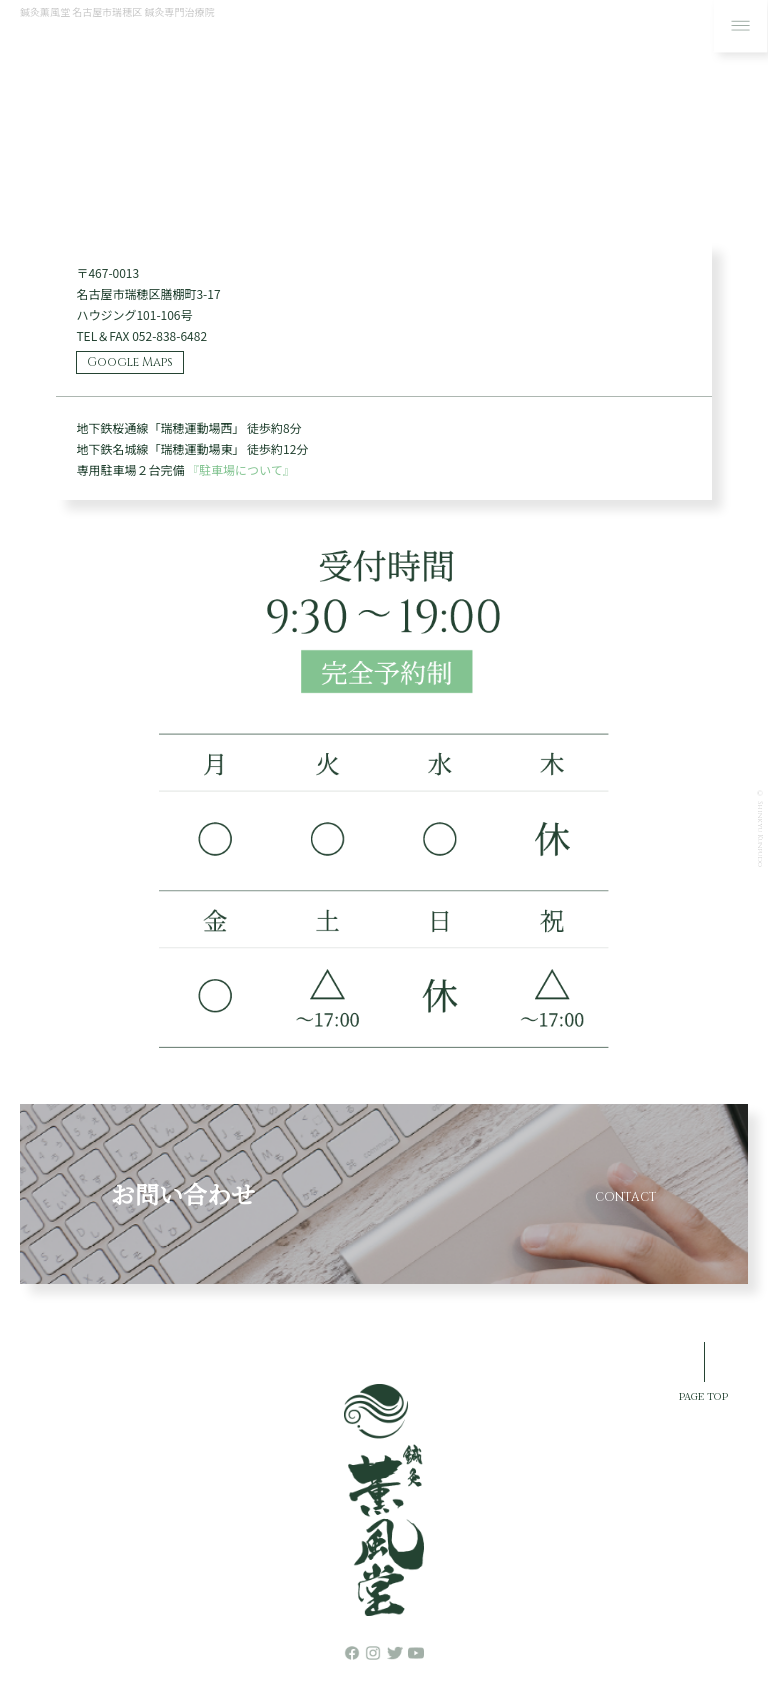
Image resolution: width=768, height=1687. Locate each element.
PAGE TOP (703, 1395)
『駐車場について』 (241, 469)
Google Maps (130, 362)
